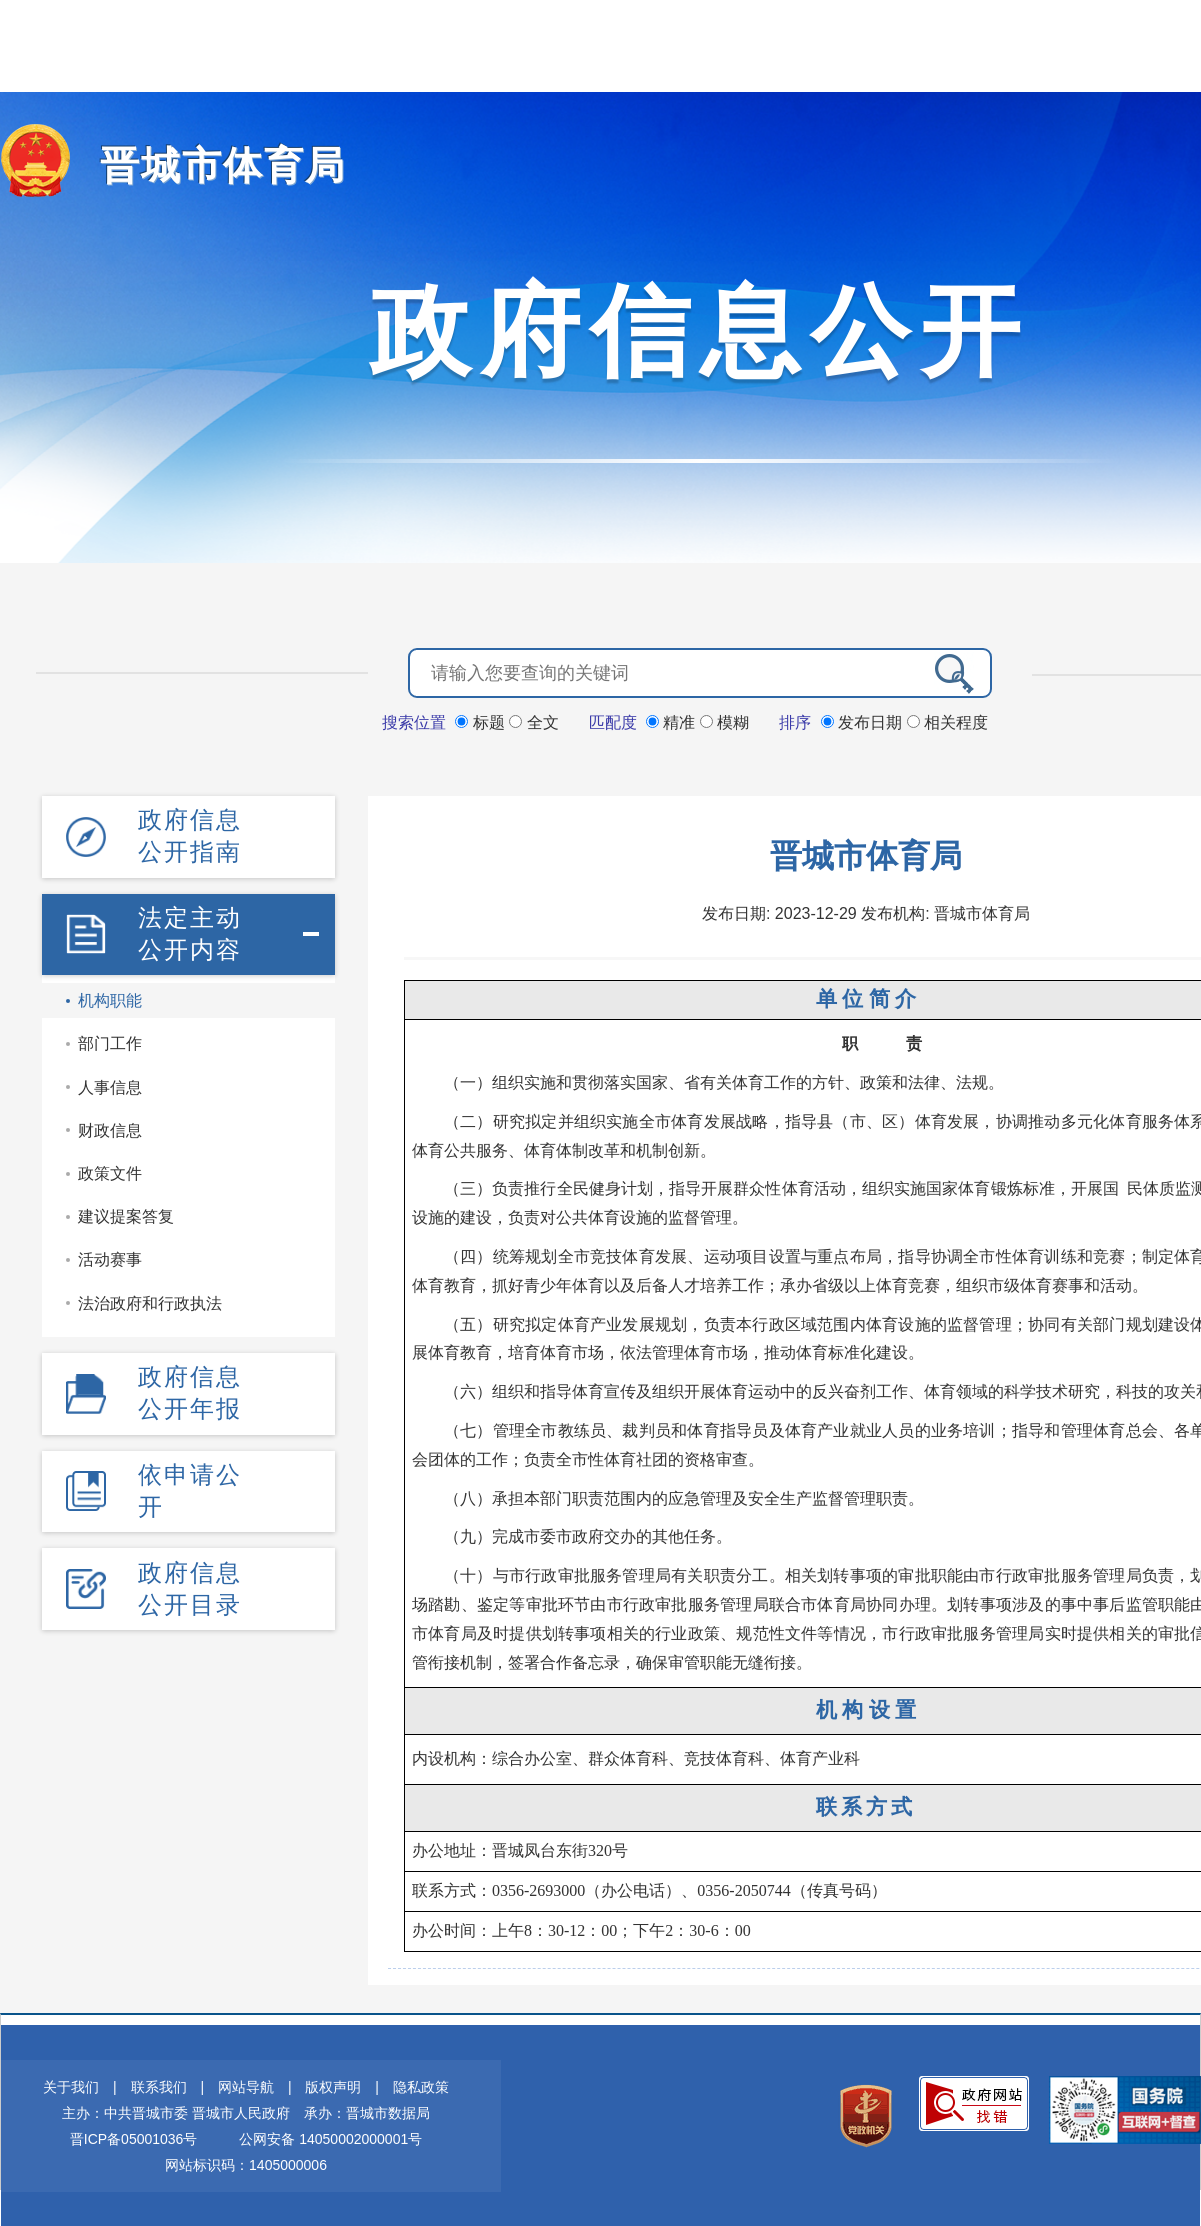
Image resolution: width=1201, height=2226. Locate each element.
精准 (673, 721)
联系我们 (159, 2086)
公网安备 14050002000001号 (330, 2138)
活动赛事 (110, 1257)
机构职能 (110, 998)
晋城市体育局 (214, 165)
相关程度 (947, 721)
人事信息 (110, 1085)
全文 (533, 721)
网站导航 (246, 2086)
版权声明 (333, 2086)
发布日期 (864, 721)
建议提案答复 (126, 1214)
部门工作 (110, 1041)
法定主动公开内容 (190, 931)
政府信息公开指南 (190, 834)
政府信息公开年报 (190, 1390)
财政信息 (110, 1128)
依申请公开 (190, 1487)
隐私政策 (421, 2086)
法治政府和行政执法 (150, 1300)
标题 (482, 721)
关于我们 (71, 2086)
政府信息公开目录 (190, 1584)
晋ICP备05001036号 (134, 2138)
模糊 (724, 721)
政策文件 (110, 1171)
